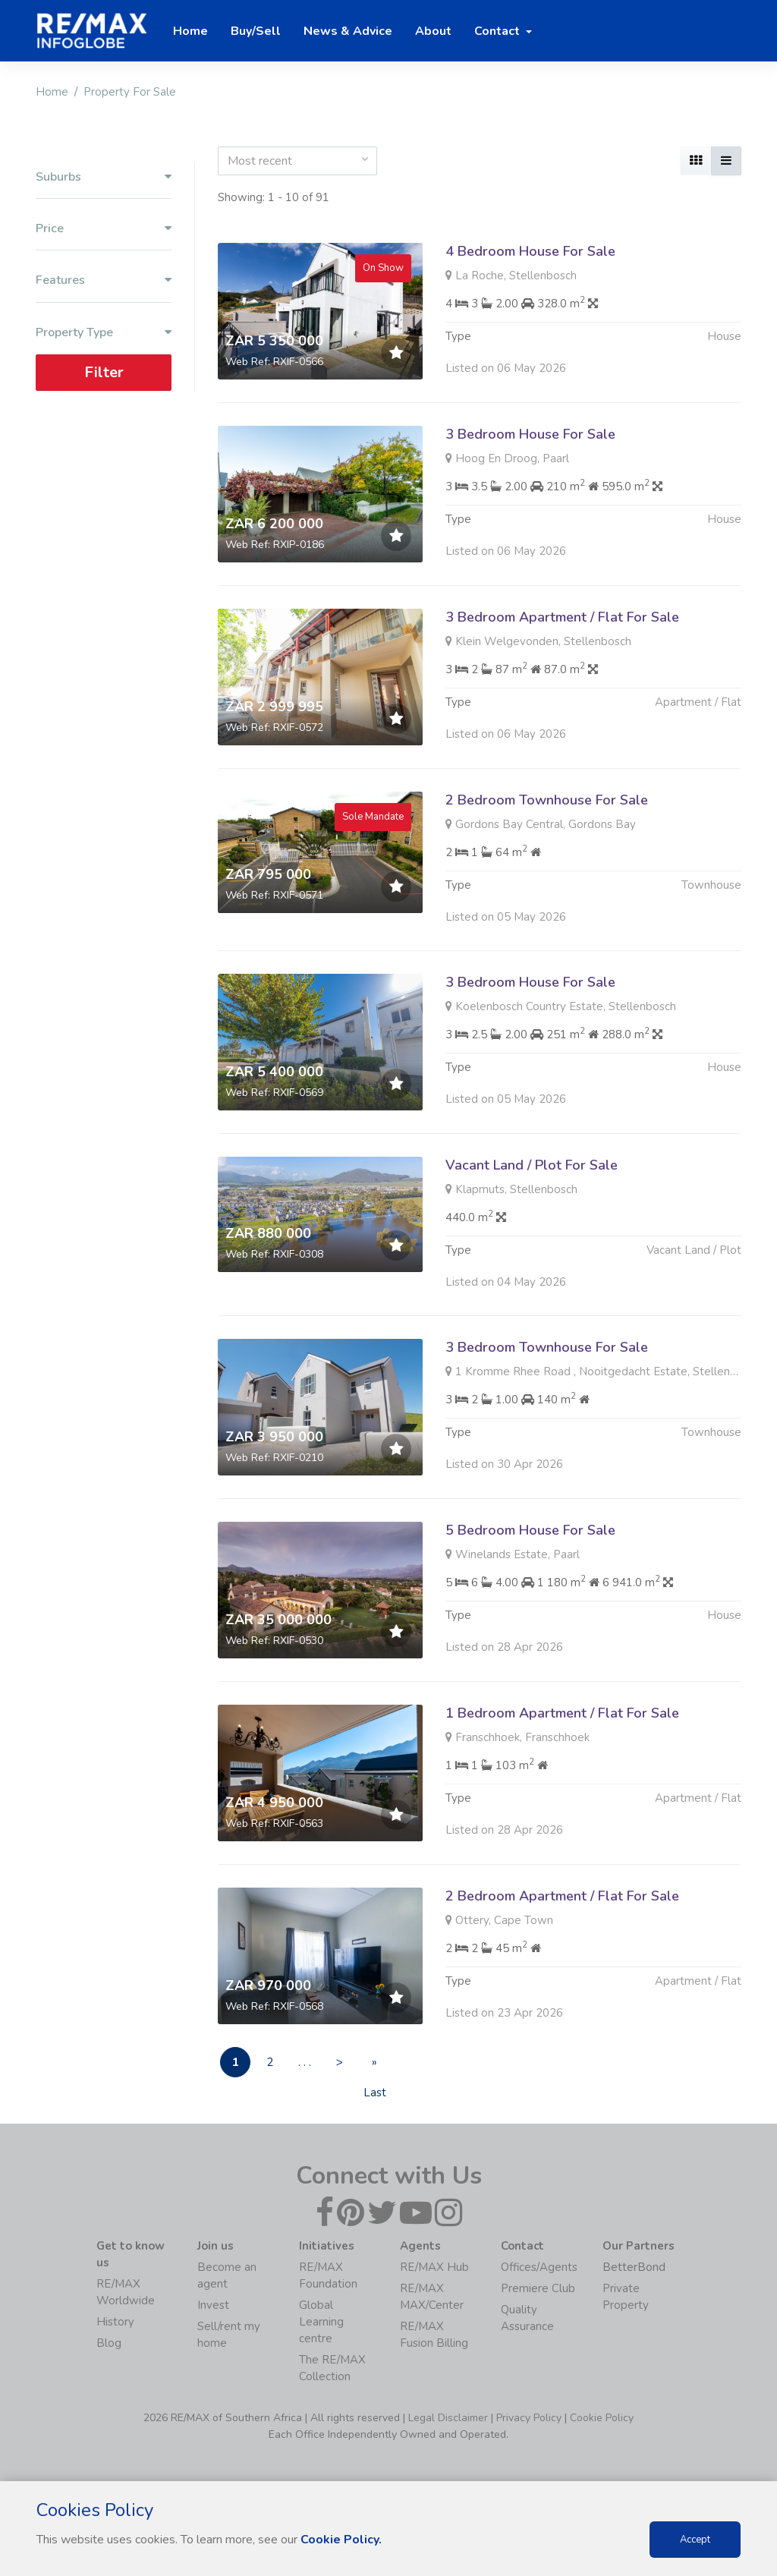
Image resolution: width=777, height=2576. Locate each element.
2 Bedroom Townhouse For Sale (546, 852)
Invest (213, 2305)
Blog (108, 2343)
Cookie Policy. (341, 2539)
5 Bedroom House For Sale (530, 1582)
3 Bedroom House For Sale (530, 434)
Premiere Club (538, 2288)
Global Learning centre (321, 2321)
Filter (104, 372)
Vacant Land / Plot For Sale (531, 1217)
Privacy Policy (529, 2418)
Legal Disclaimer (448, 2418)
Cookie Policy (602, 2418)
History (115, 2321)
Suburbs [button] (103, 177)
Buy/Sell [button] (256, 31)
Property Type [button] (103, 333)
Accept (695, 2539)
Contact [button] (498, 31)
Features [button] (103, 280)
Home (52, 91)
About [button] (433, 31)
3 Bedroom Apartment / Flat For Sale (562, 669)
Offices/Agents (539, 2267)
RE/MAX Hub (434, 2267)
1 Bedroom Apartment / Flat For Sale (562, 1765)
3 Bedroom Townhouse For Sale (546, 1399)
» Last (374, 2066)
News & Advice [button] (348, 31)
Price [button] (103, 229)
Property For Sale (129, 91)
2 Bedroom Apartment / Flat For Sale (562, 1947)
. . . (305, 2063)
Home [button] (190, 31)
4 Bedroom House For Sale (530, 251)
